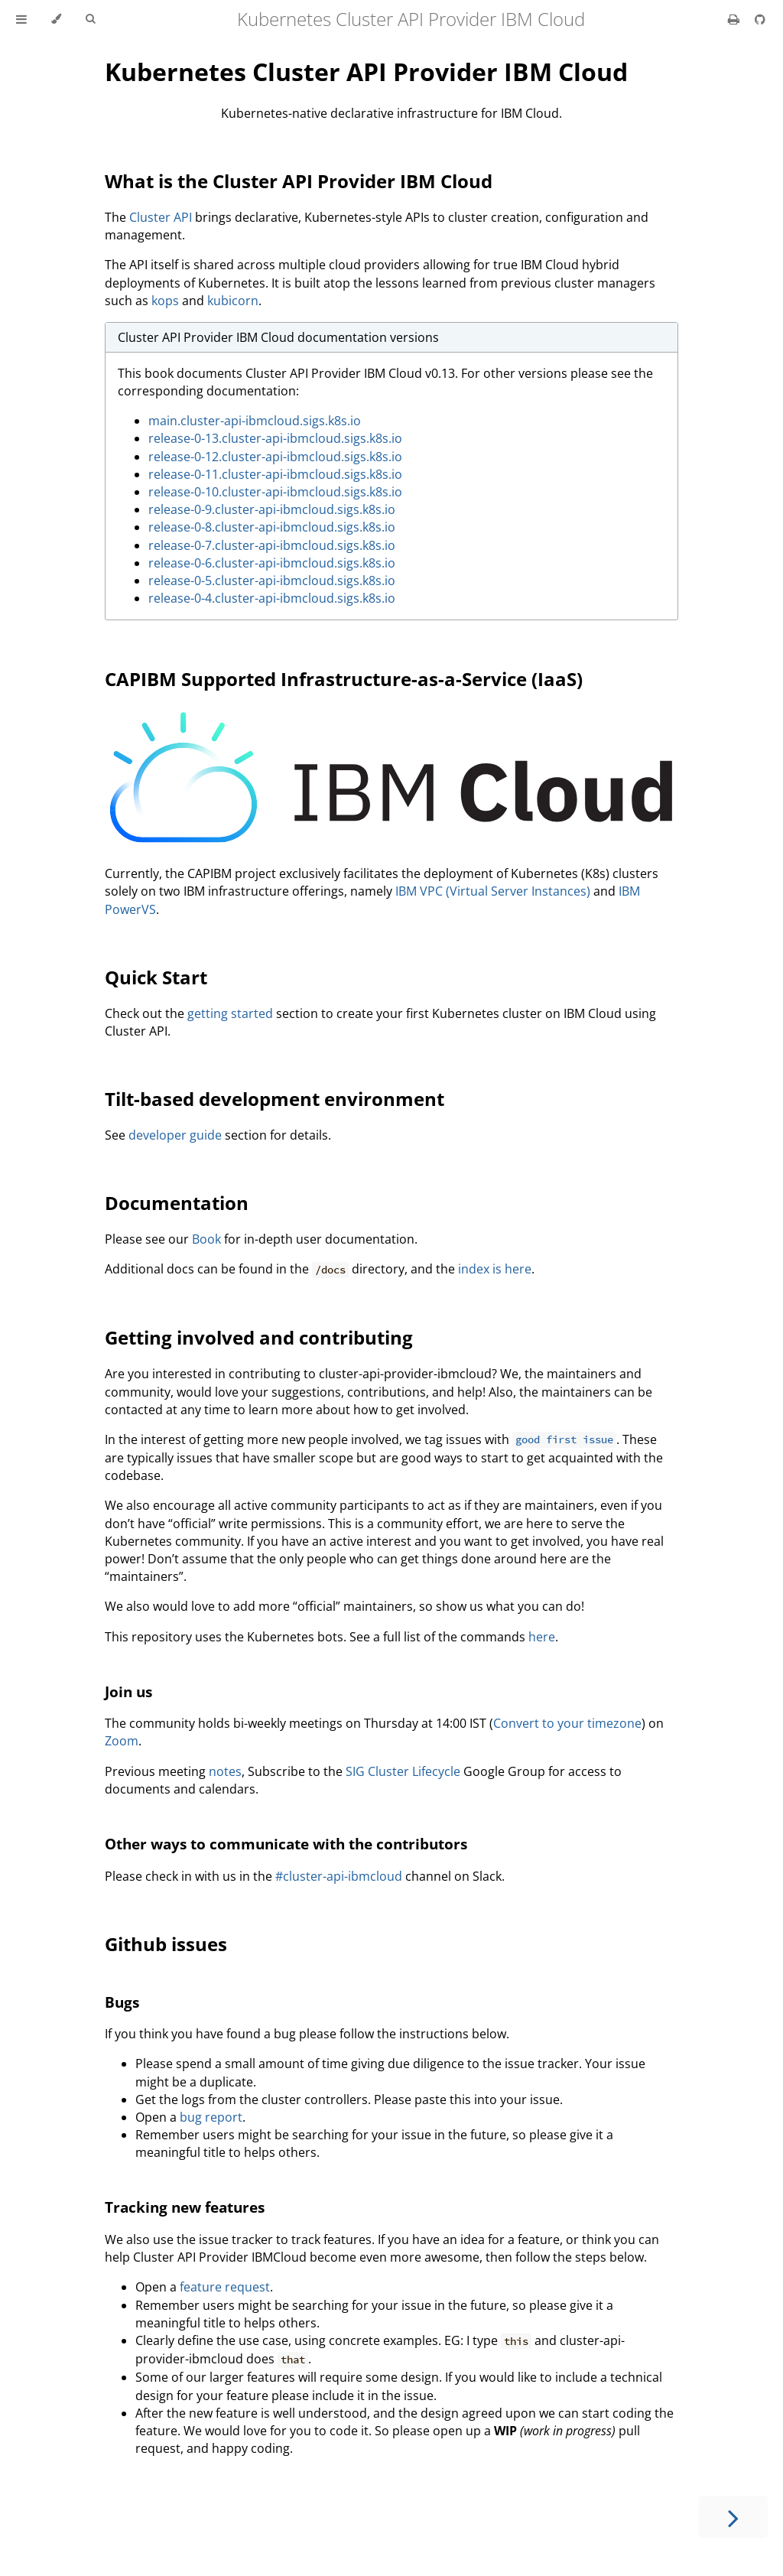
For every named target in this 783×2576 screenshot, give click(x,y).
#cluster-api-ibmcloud (338, 1876)
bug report (211, 2117)
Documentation (177, 1202)
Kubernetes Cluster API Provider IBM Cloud (366, 71)
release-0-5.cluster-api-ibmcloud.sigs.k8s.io (271, 580)
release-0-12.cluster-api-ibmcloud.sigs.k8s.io (275, 456)
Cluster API (160, 217)
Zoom (121, 1740)
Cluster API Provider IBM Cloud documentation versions (278, 337)
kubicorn (232, 300)
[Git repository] (760, 19)
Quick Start (156, 977)
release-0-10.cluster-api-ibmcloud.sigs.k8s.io (275, 491)
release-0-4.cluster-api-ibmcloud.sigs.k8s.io (271, 598)
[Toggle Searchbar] (90, 19)
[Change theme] (56, 19)
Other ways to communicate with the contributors (286, 1843)
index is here (494, 1268)
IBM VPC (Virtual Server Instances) (492, 891)
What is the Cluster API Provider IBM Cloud (298, 181)
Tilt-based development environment (274, 1098)
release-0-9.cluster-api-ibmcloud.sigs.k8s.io (271, 509)
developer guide (175, 1135)
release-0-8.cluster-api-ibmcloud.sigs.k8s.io (271, 527)
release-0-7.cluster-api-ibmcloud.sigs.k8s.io (271, 545)
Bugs (122, 2002)
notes (225, 1771)
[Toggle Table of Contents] (21, 19)
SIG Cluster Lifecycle (403, 1771)
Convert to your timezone (567, 1723)
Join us (128, 1691)
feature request (225, 2286)
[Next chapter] (733, 2517)
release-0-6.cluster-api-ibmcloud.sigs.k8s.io (271, 563)
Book (206, 1239)
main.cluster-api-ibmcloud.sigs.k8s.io (254, 420)
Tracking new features (185, 2207)
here (541, 1636)
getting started (230, 1013)
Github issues (166, 1943)
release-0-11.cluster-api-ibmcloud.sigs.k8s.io (275, 474)
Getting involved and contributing (259, 1337)
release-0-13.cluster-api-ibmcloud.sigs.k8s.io (275, 438)
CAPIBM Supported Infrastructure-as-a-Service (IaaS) (344, 678)
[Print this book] (735, 19)
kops (165, 300)
